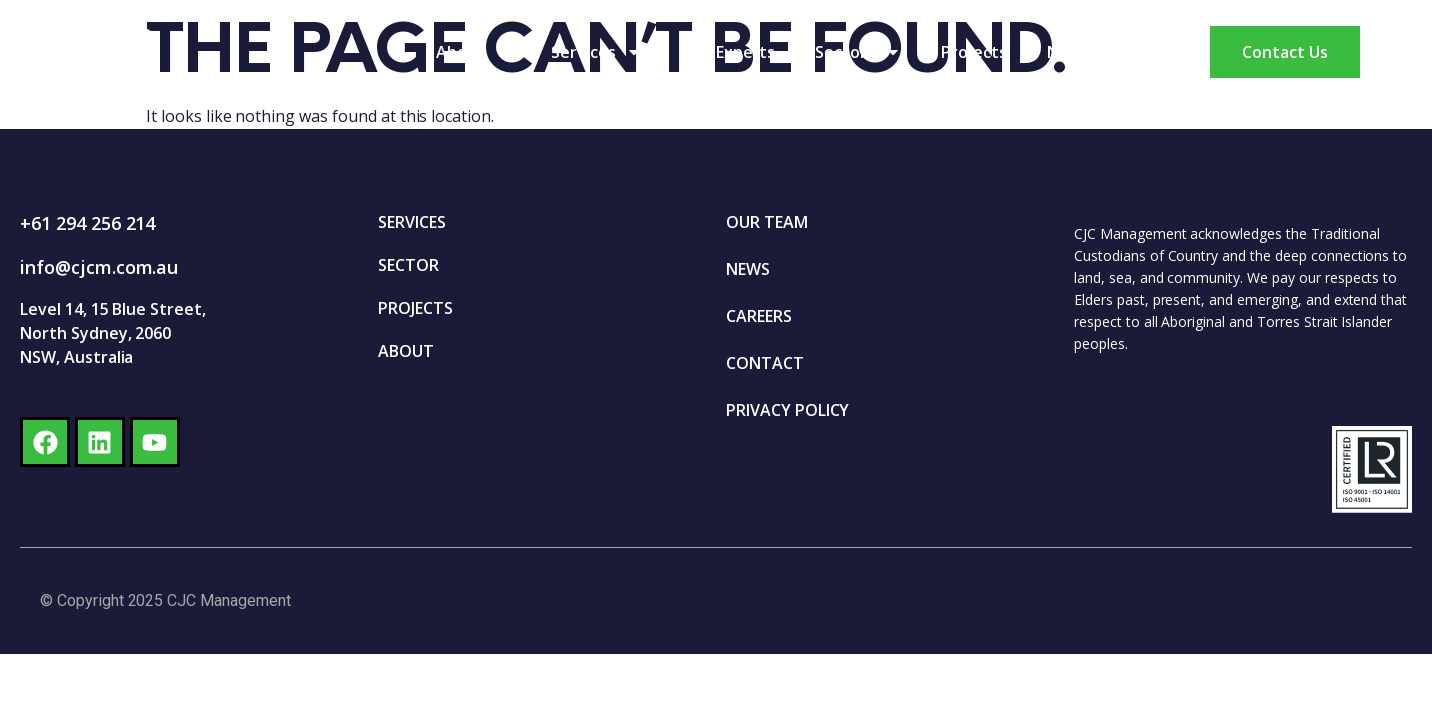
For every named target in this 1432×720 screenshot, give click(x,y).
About (473, 52)
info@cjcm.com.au (99, 267)
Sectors (858, 52)
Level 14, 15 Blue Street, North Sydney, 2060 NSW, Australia (113, 333)
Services (596, 52)
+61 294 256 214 (87, 223)
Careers (1160, 52)
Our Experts (729, 52)
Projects (974, 52)
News (1068, 52)
